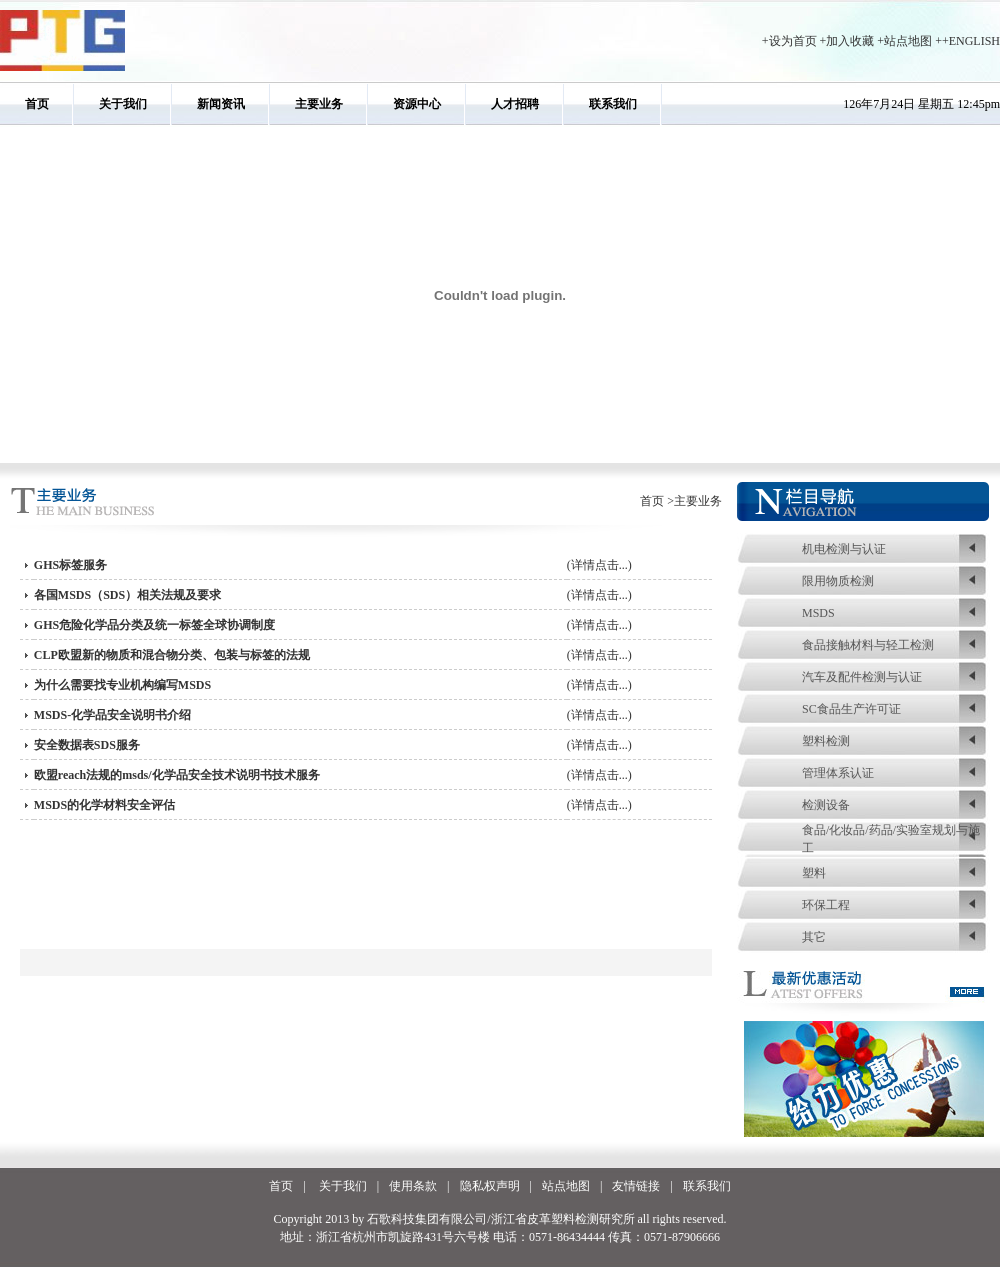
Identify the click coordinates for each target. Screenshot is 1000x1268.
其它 (814, 937)
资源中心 (417, 104)
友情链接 (636, 1186)
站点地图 (908, 41)
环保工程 (826, 905)
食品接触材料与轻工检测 (868, 645)
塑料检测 (826, 741)
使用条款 (413, 1186)
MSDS (818, 613)
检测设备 (826, 805)
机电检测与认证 (844, 549)
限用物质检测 (838, 581)
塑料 (814, 873)
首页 (37, 104)
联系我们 (613, 104)
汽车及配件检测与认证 (862, 677)
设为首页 (793, 41)
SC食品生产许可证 (851, 709)
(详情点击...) (599, 565)
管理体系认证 (838, 773)
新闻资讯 (221, 104)
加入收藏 (850, 41)
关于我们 (123, 104)
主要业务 (319, 104)
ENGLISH (974, 41)
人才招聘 (515, 104)
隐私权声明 (490, 1186)
